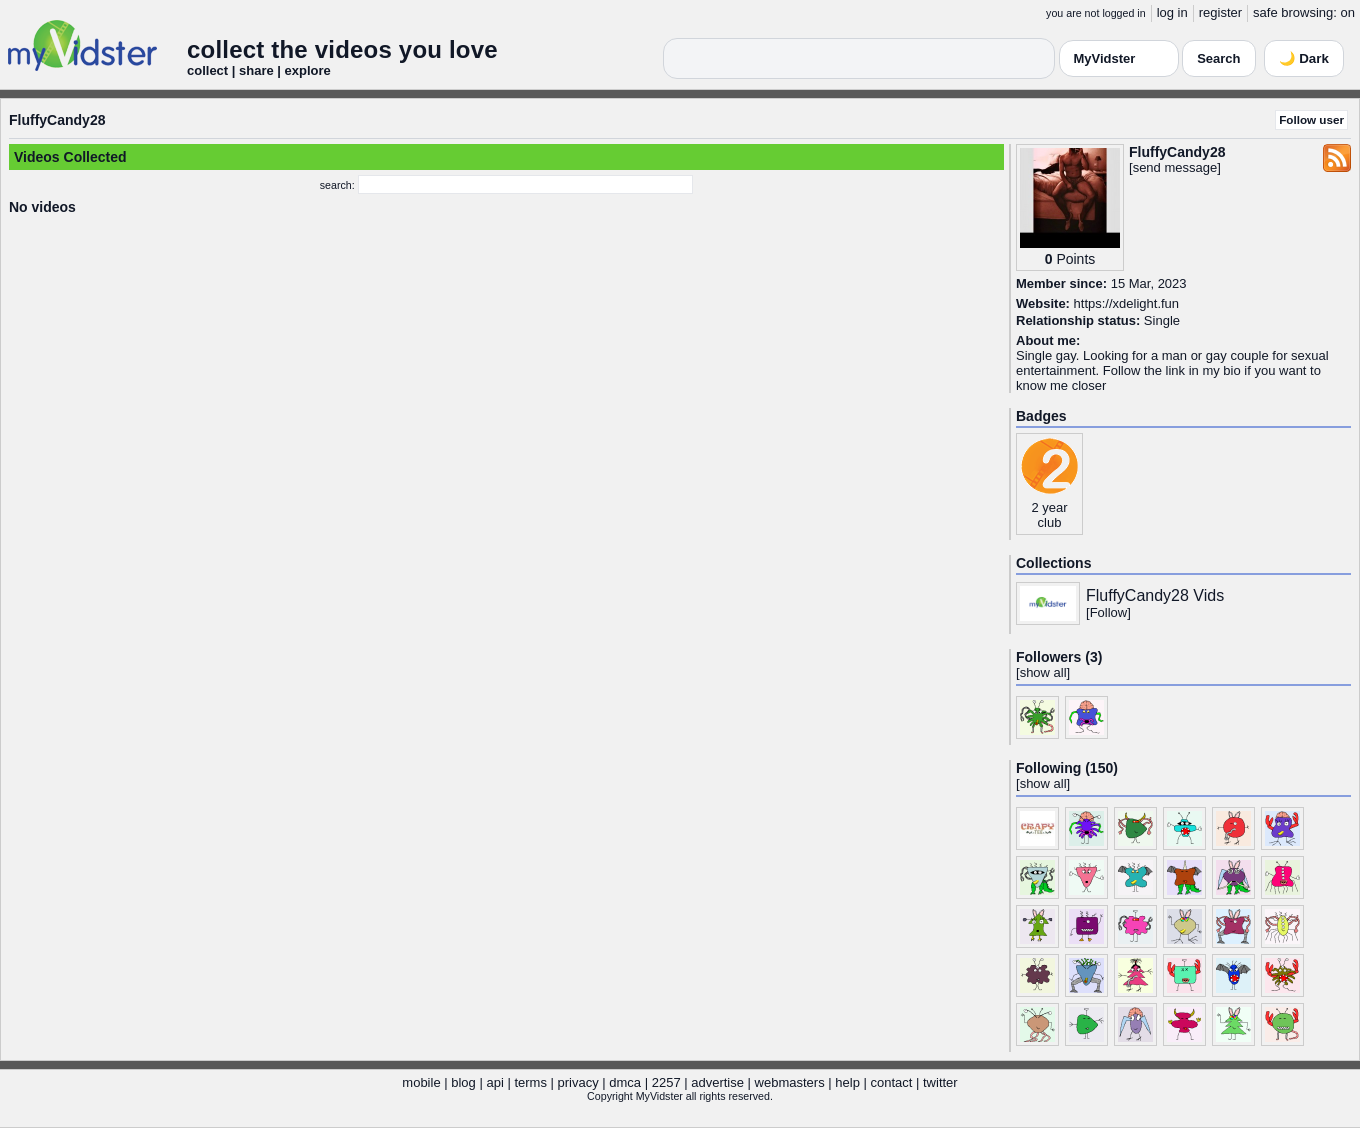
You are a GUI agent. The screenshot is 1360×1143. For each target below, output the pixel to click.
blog (463, 1082)
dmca (625, 1082)
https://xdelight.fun (1127, 303)
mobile (421, 1082)
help (847, 1082)
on (1348, 12)
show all (1043, 672)
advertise (717, 1082)
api (494, 1082)
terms (530, 1082)
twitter (940, 1082)
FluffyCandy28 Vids (1155, 595)
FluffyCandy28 (57, 120)
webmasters (790, 1082)
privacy (578, 1082)
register (1220, 12)
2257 (666, 1082)
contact (891, 1082)
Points (1075, 259)
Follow (1109, 612)
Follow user (1311, 119)
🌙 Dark (1304, 58)
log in (1172, 12)
